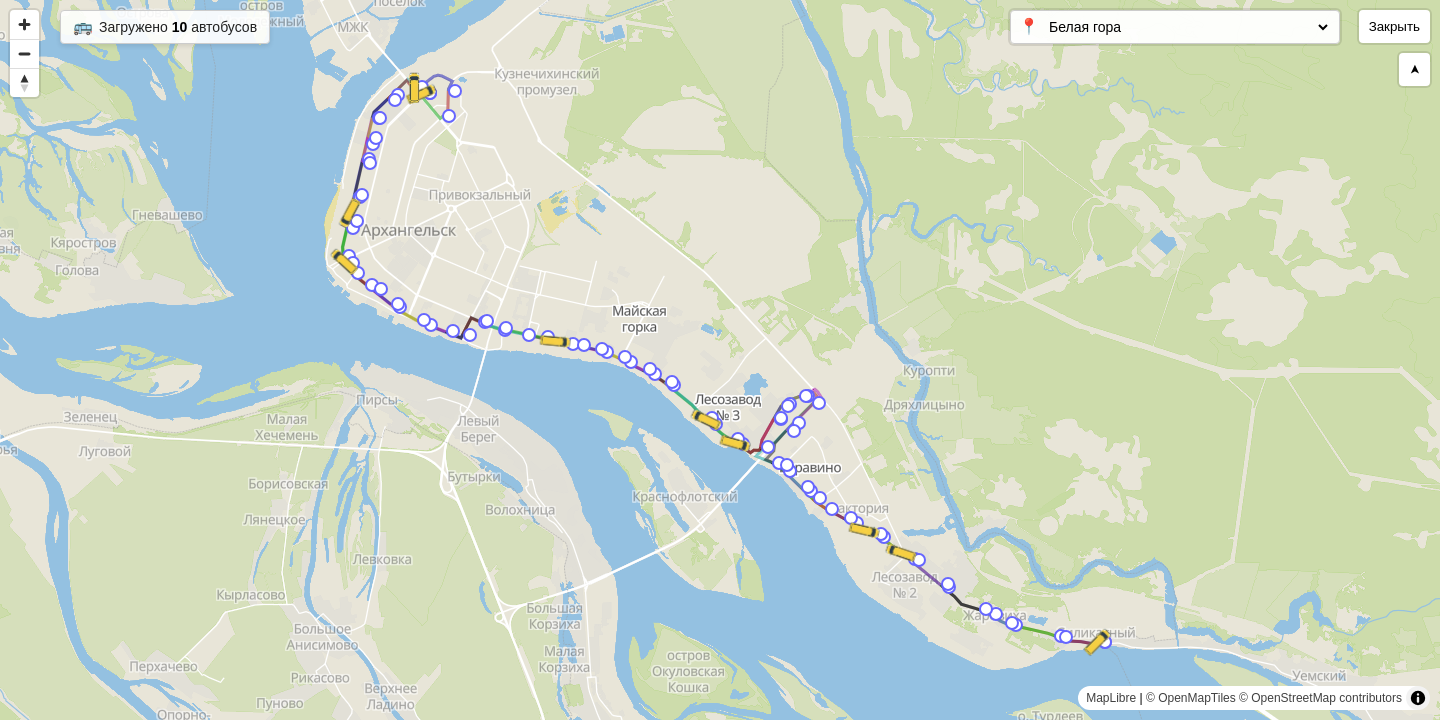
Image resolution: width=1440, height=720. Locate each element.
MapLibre (1111, 698)
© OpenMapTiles (1191, 698)
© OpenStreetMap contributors (1320, 698)
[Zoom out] (24, 53)
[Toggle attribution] (1418, 698)
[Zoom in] (24, 24)
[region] (720, 360)
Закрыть (1394, 26)
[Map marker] (455, 91)
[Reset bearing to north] (24, 82)
